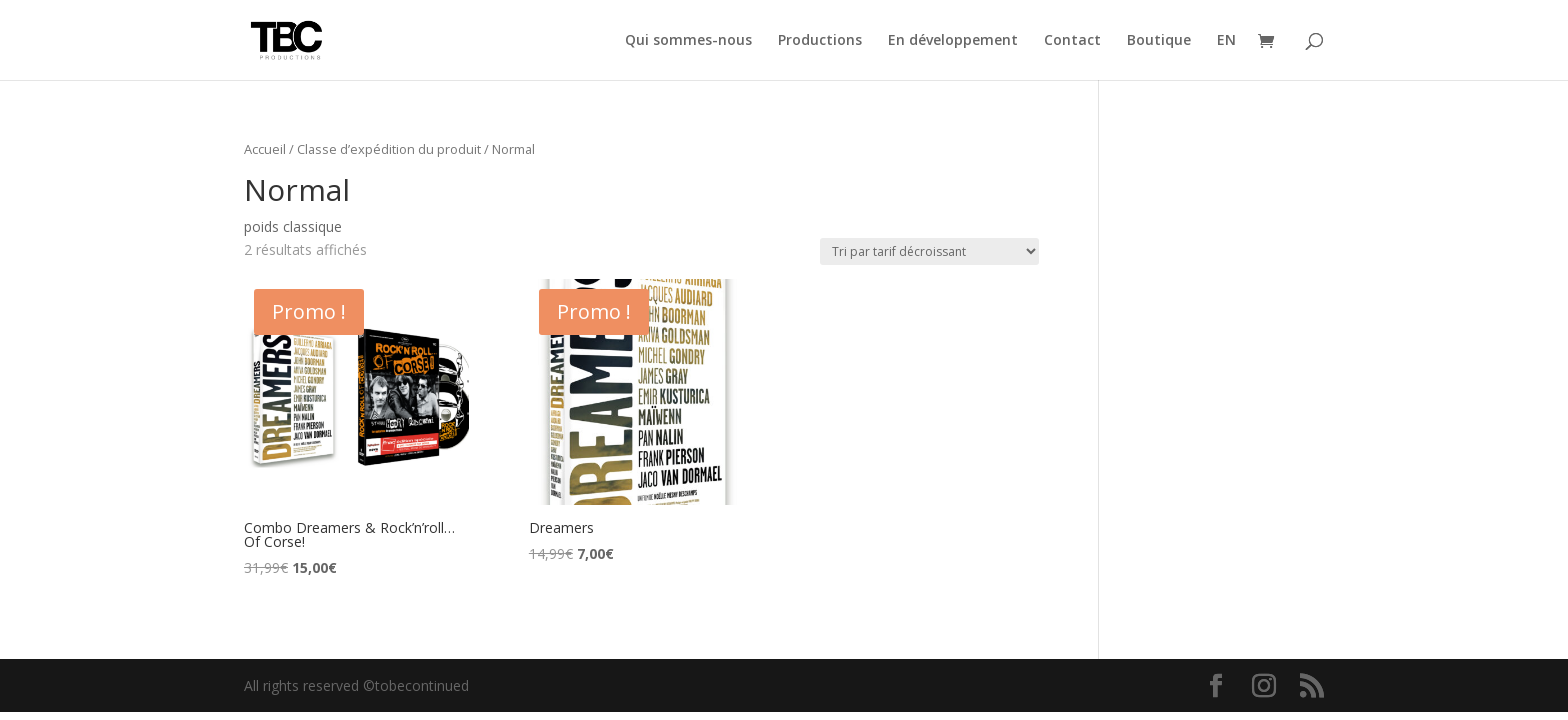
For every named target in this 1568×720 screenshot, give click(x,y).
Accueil (265, 149)
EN (1226, 41)
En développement (953, 41)
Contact (1072, 41)
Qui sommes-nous (688, 41)
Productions (820, 41)
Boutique (1159, 41)
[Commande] (929, 251)
